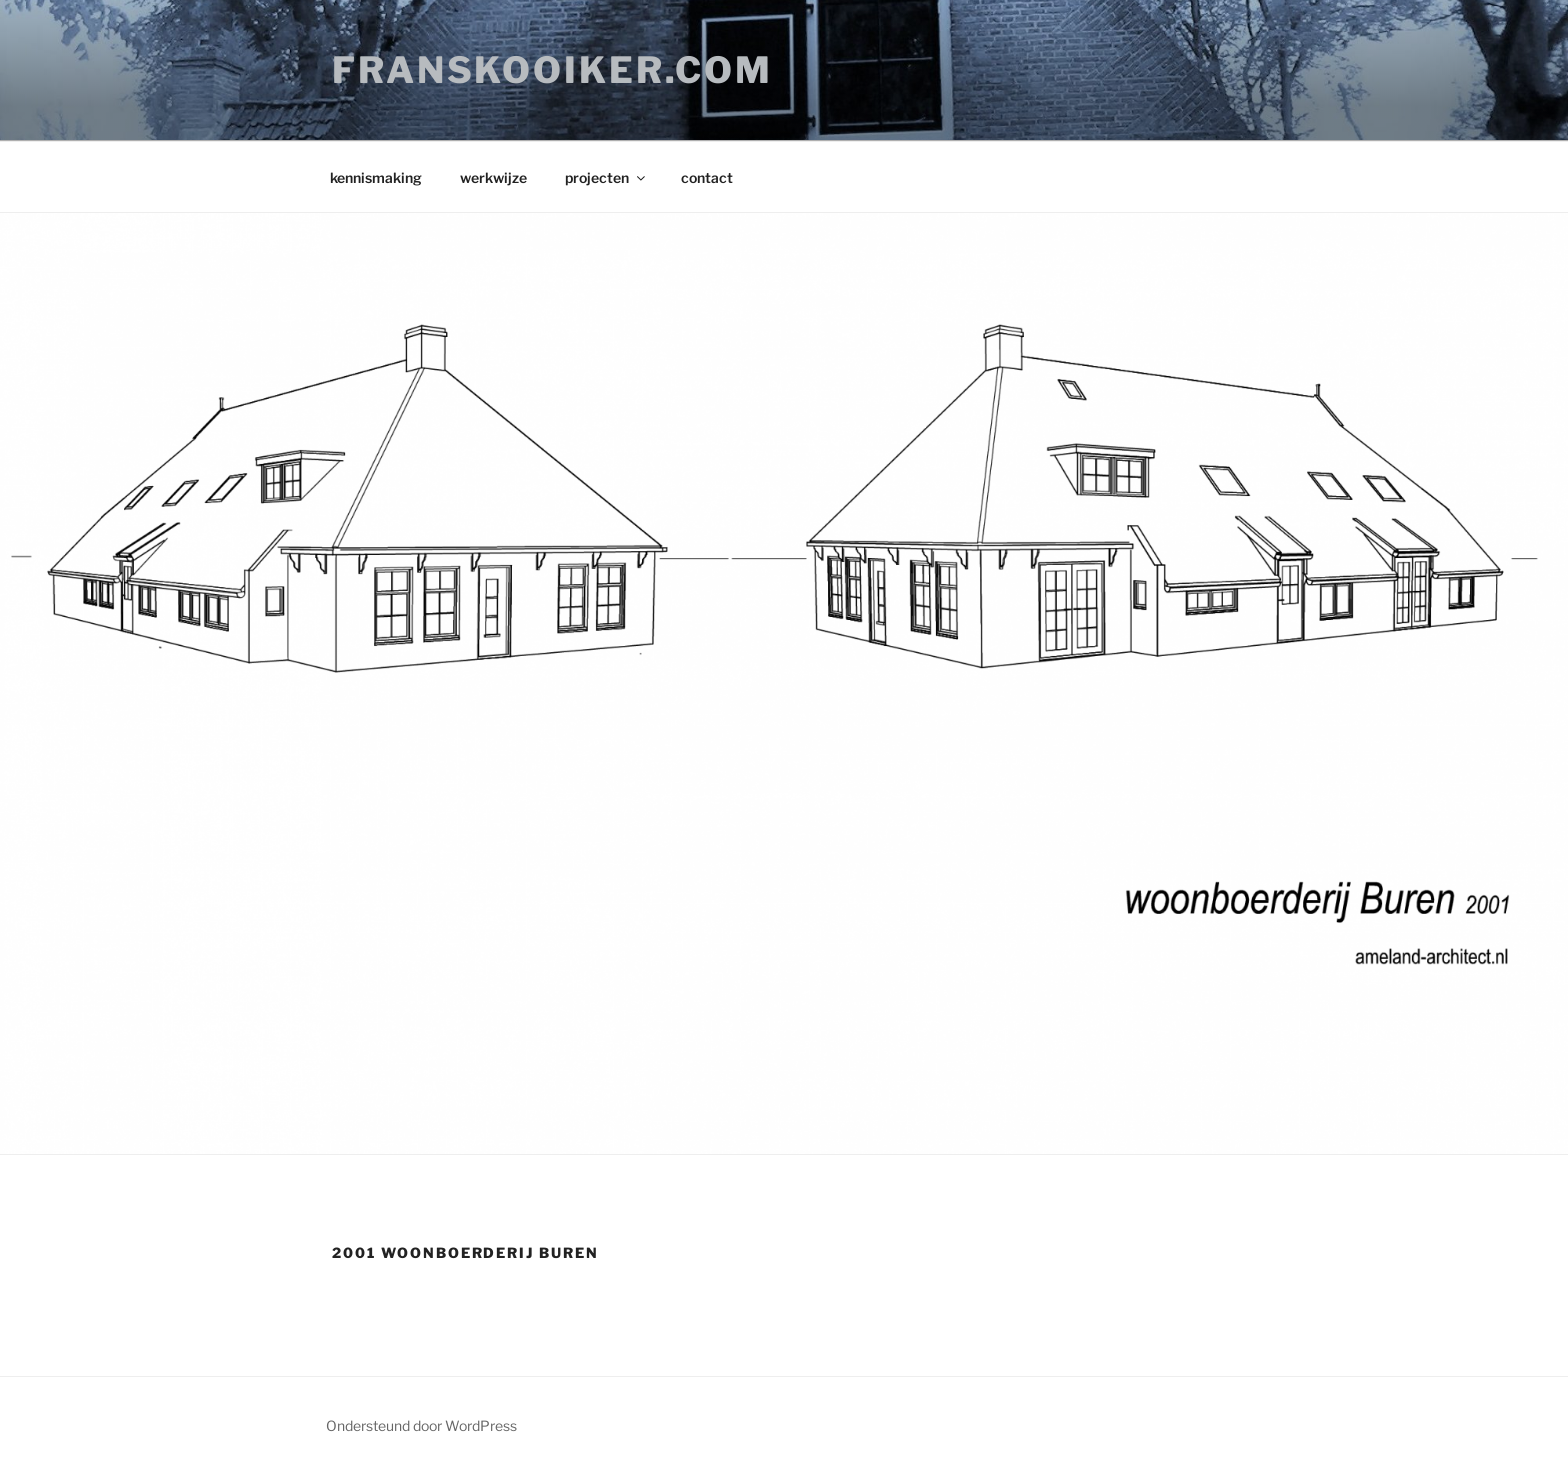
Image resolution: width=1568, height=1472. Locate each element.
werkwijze (493, 177)
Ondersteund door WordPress (421, 1425)
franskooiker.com (552, 70)
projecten (606, 177)
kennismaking (376, 177)
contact (707, 177)
